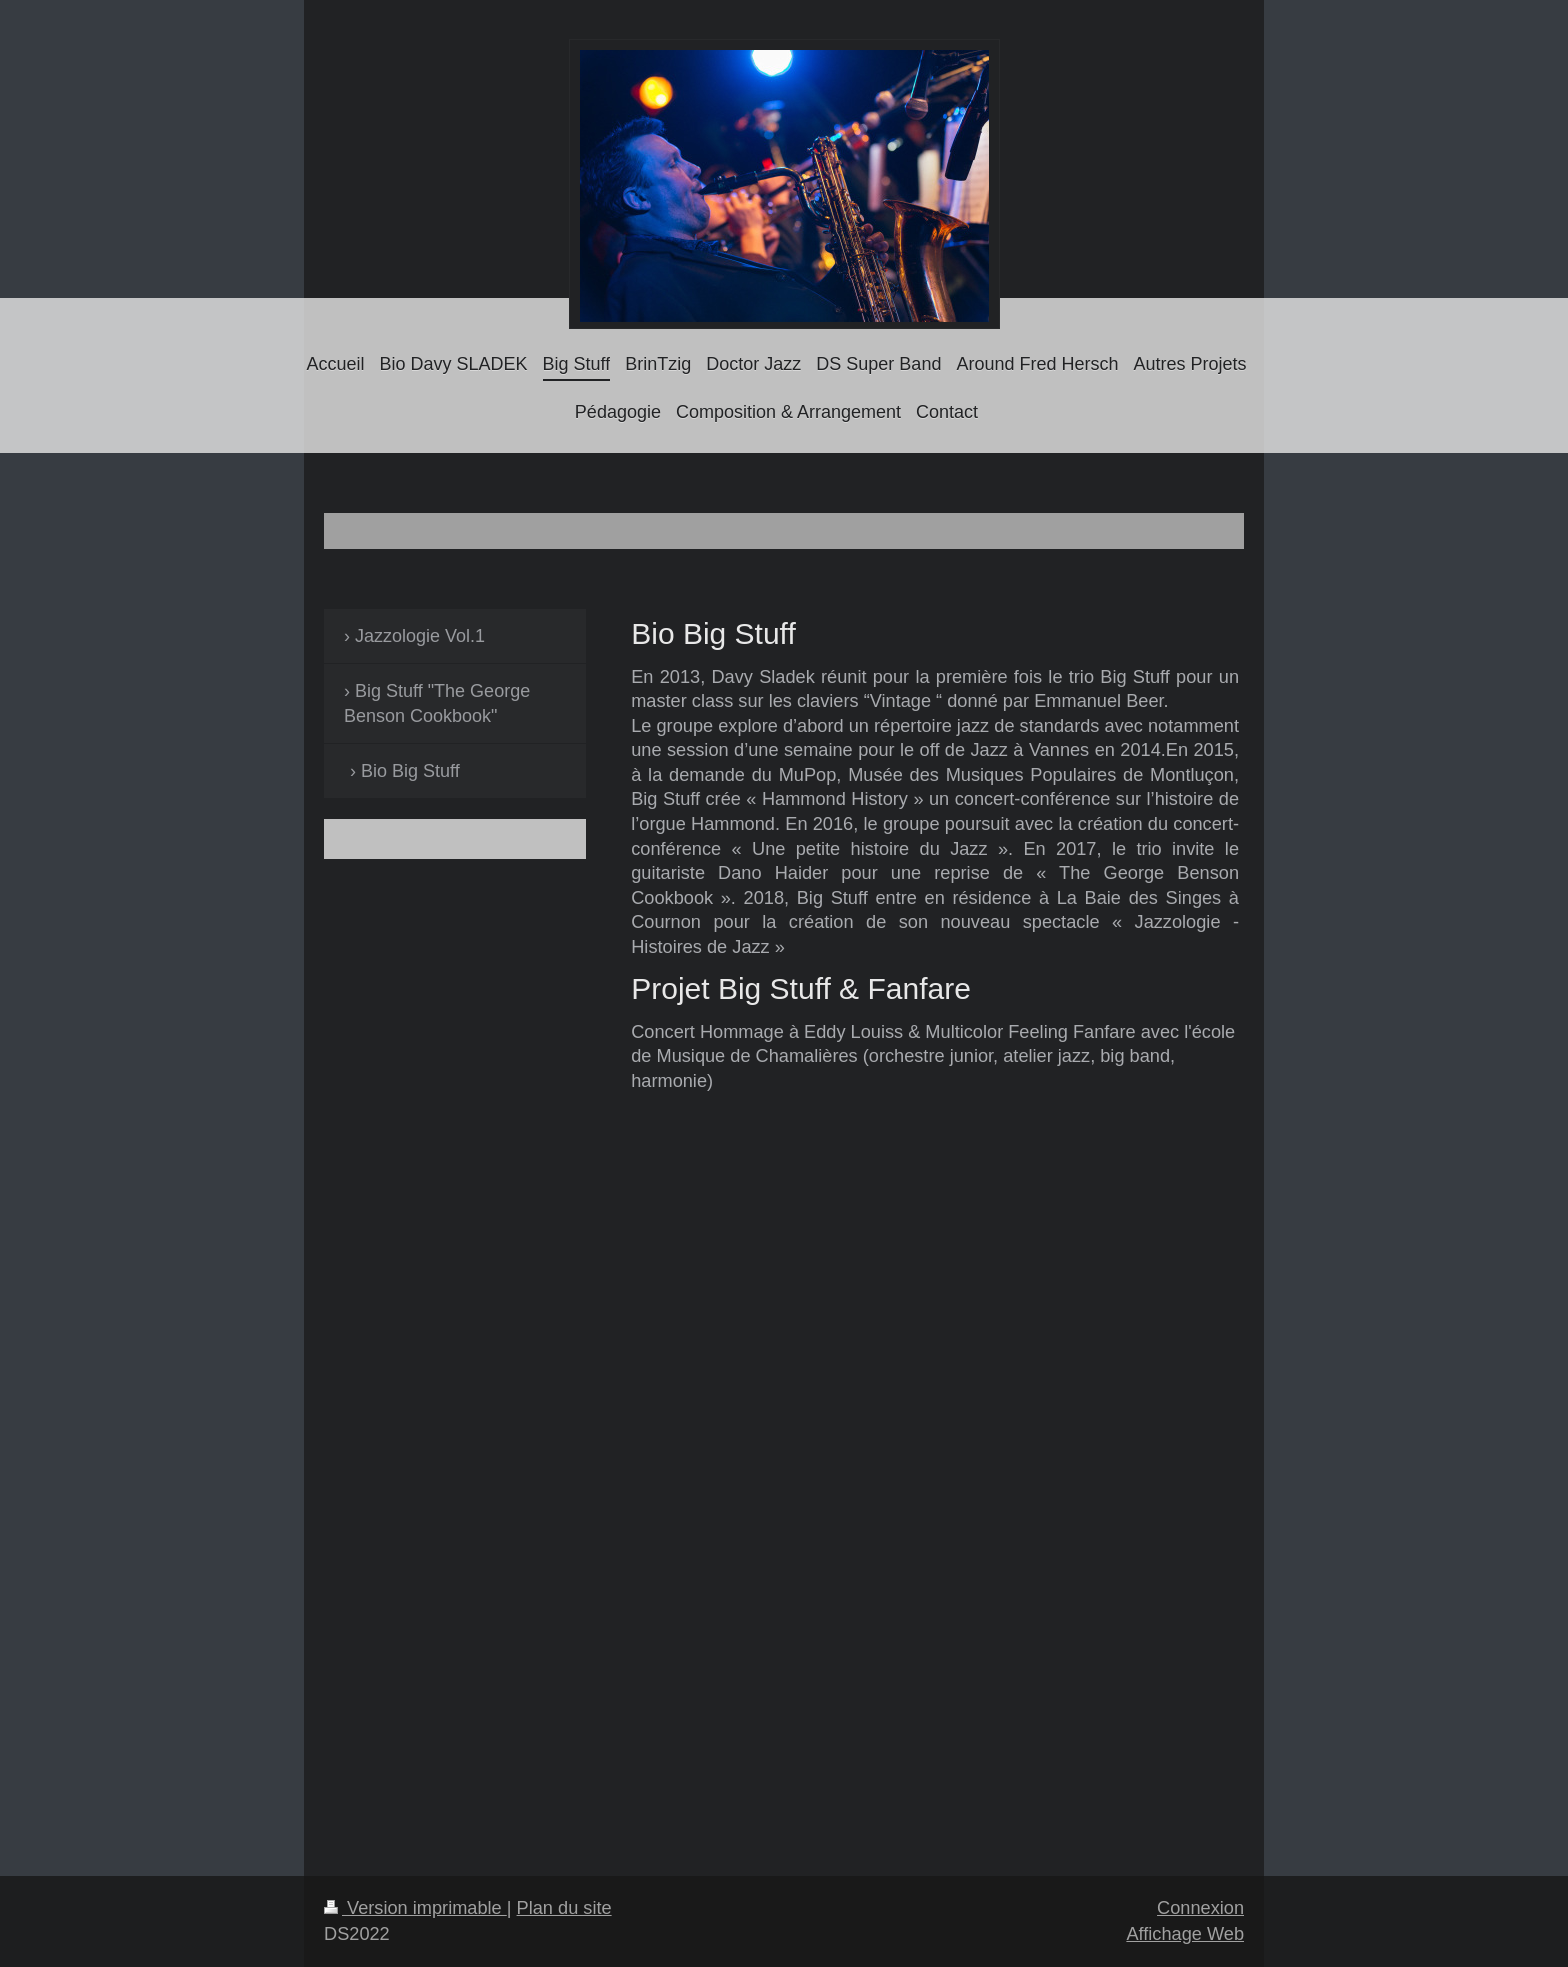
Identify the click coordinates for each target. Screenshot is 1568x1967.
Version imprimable (415, 1908)
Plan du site (564, 1908)
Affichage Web (1185, 1934)
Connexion (1200, 1908)
